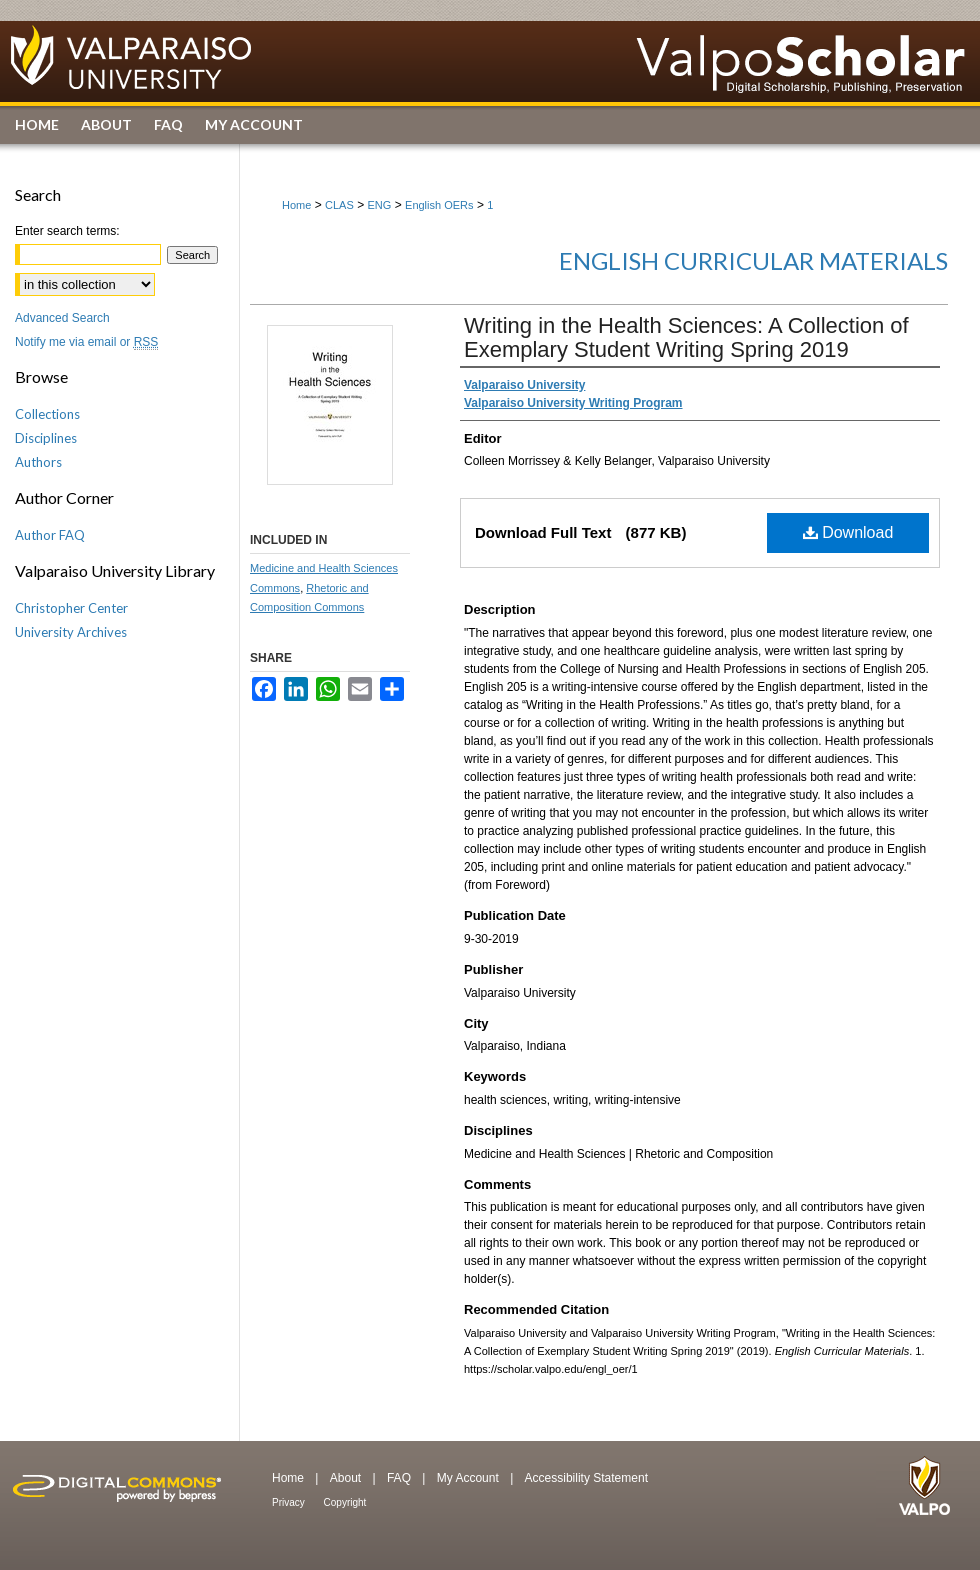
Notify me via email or (86, 342)
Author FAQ (50, 535)
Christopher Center (71, 608)
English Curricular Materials (753, 260)
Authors (38, 462)
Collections (47, 414)
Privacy (290, 1502)
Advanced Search (62, 318)
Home (296, 205)
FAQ (400, 1478)
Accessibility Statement (586, 1478)
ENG (380, 205)
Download (848, 532)
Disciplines (46, 438)
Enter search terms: (67, 231)
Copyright (345, 1502)
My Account (469, 1478)
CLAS (339, 205)
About (347, 1478)
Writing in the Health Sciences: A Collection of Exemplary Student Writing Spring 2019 (686, 337)
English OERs (439, 205)
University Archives (71, 632)
